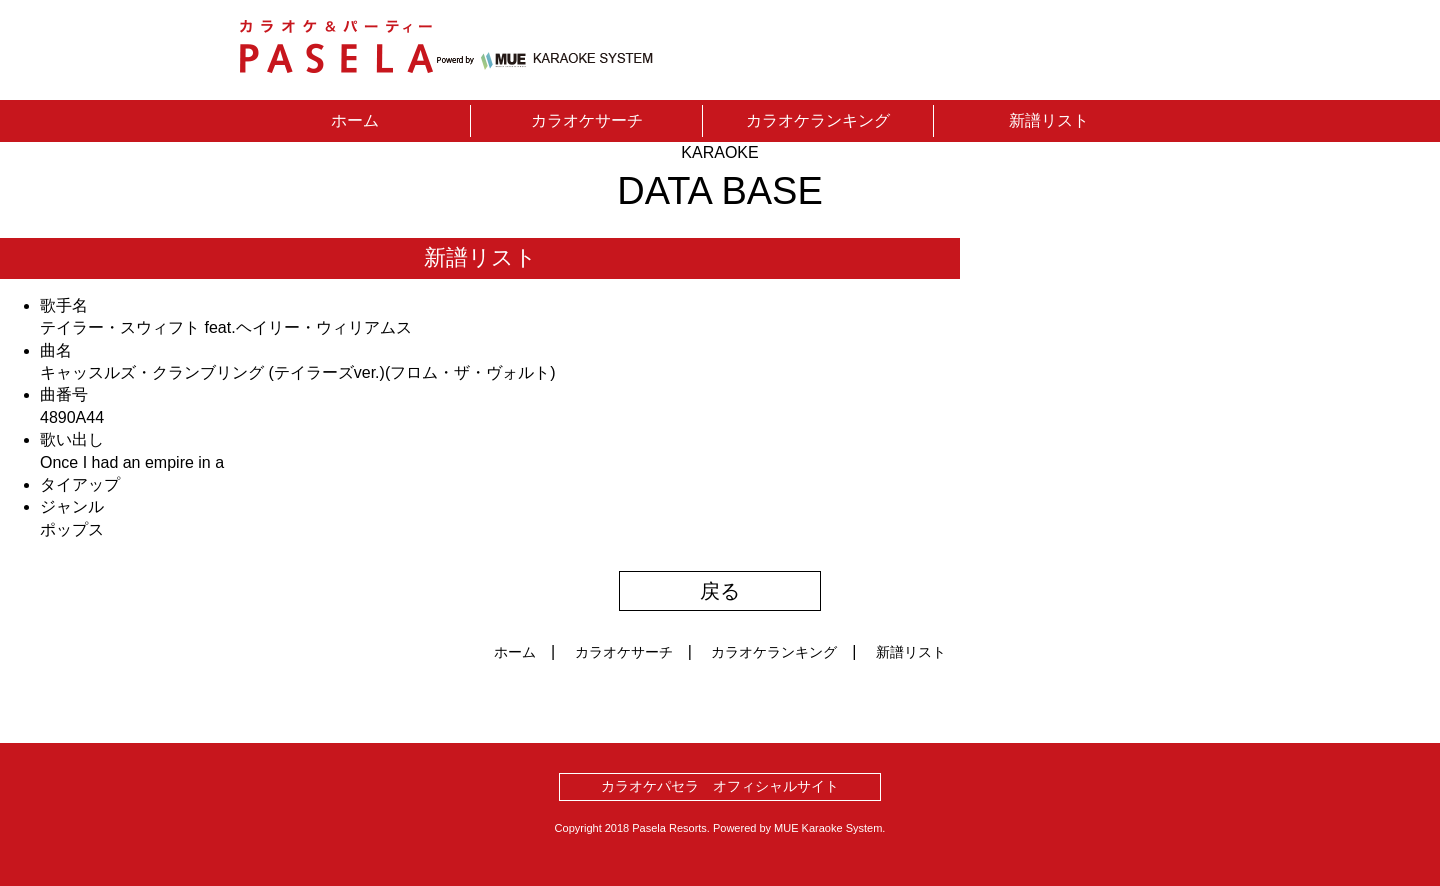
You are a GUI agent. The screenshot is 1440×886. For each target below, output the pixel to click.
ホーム (355, 120)
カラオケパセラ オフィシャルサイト (720, 786)
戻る (720, 591)
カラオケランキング (818, 120)
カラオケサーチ (587, 120)
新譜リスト (1049, 120)
